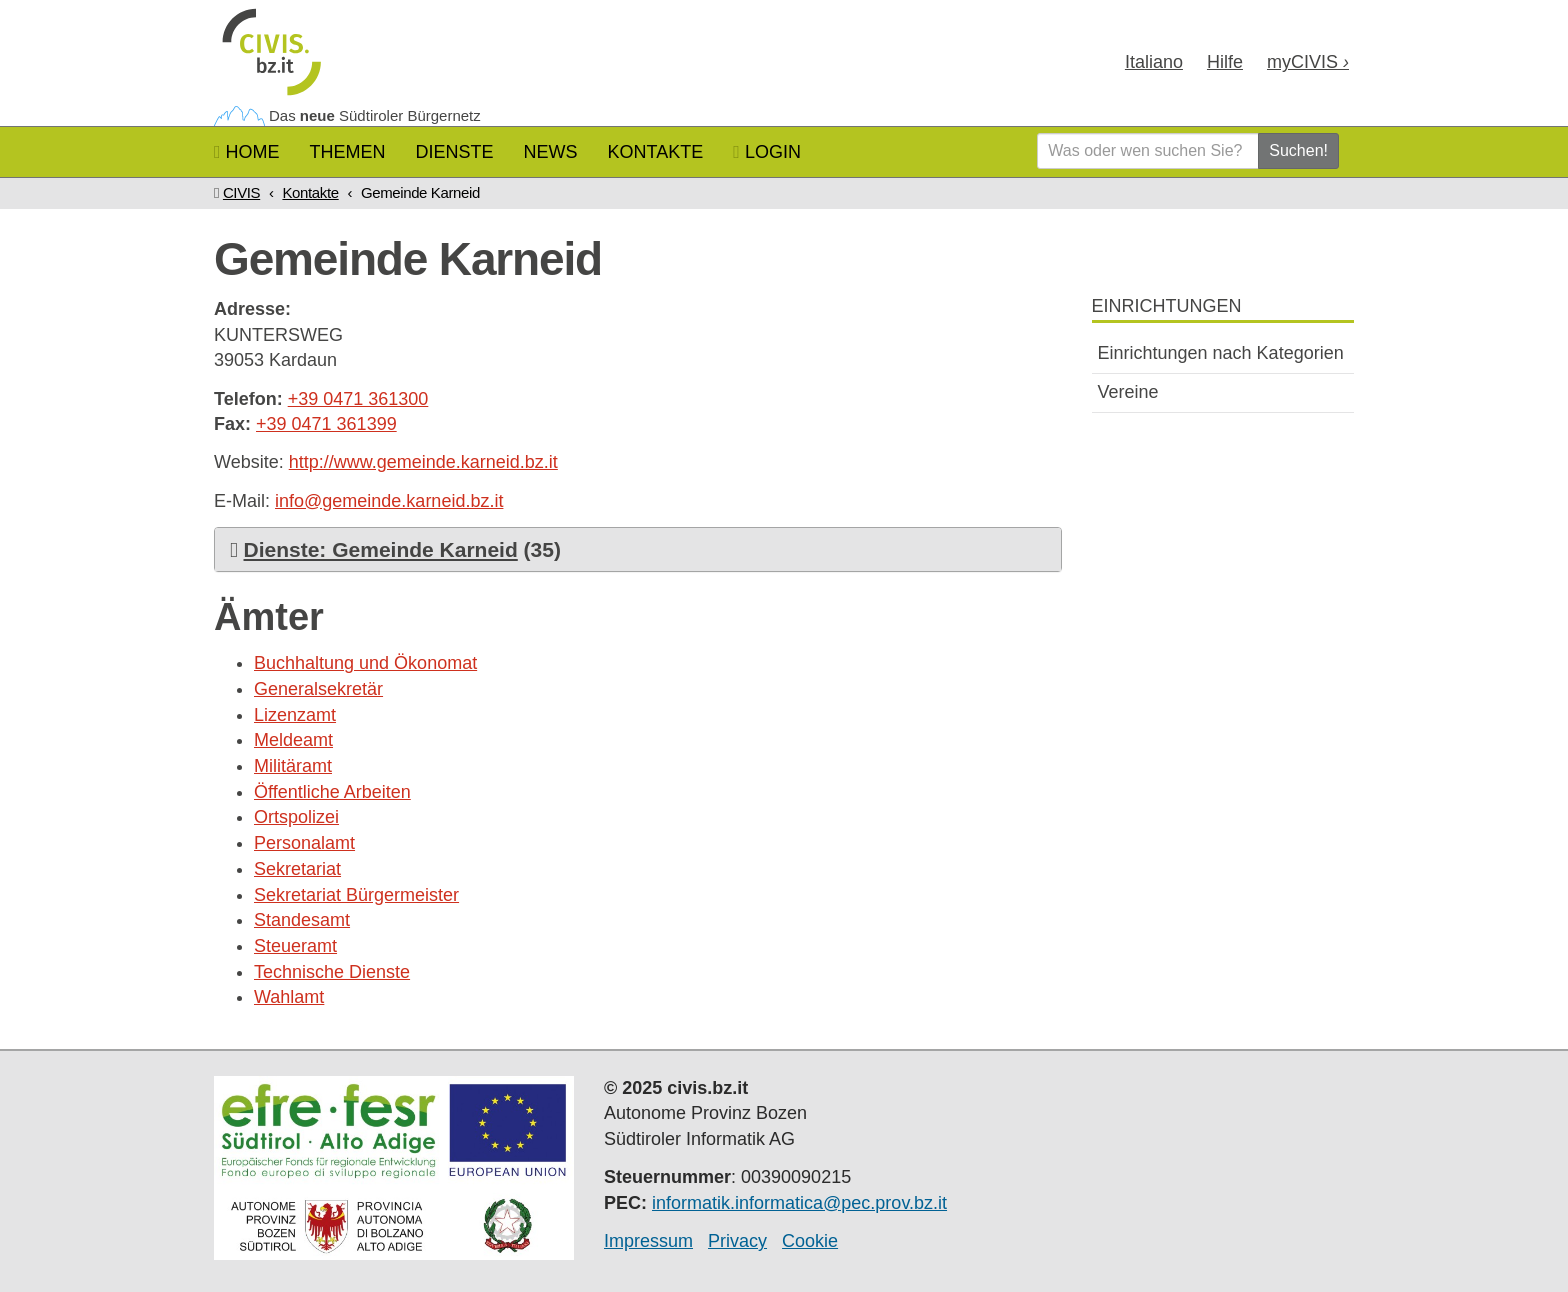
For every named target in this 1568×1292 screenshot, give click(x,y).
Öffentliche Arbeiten (332, 792)
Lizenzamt (295, 715)
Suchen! (1298, 150)
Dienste (455, 152)
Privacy (737, 1241)
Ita (1154, 62)
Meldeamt (293, 740)
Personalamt (304, 843)
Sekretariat (297, 869)
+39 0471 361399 (326, 424)
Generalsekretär (318, 689)
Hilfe (1225, 62)
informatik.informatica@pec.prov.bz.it (799, 1203)
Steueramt (295, 946)
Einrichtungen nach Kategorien (1221, 353)
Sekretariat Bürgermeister (356, 895)
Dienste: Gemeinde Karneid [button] (381, 549)
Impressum (648, 1241)
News (551, 152)
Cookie (810, 1241)
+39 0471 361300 (358, 399)
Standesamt (302, 920)
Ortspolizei (296, 817)
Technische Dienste (332, 972)
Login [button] (767, 152)
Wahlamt (289, 997)
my (1308, 62)
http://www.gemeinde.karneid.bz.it (423, 462)
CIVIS (241, 192)
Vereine (1128, 392)
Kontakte (656, 152)
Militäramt (293, 766)
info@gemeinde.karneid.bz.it (389, 501)
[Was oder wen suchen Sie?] (1148, 151)
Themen (348, 152)
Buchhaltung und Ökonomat (365, 663)
